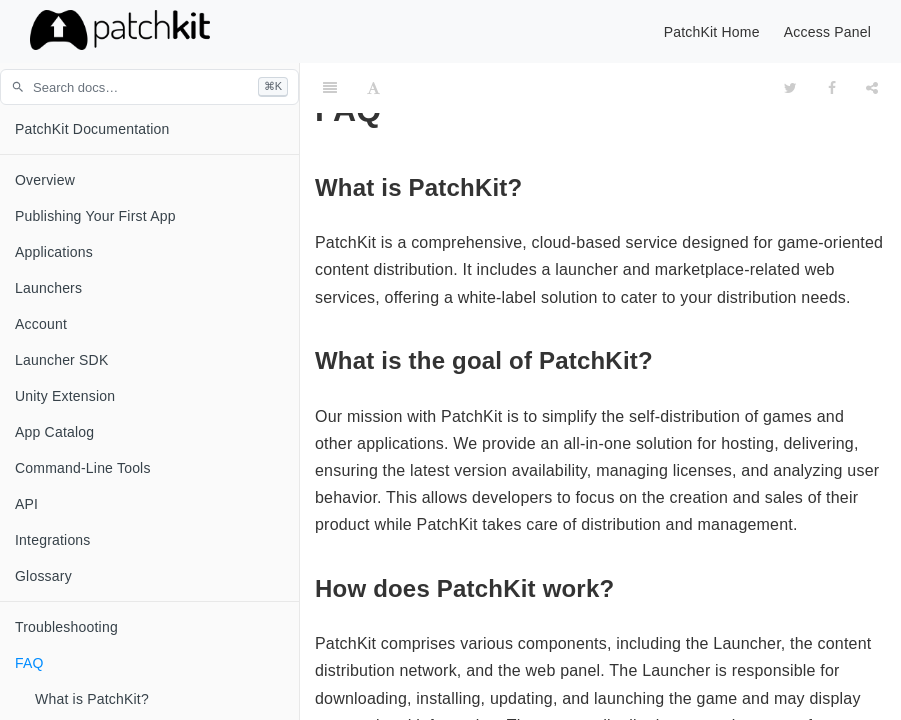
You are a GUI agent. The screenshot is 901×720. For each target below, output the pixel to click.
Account (41, 324)
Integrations (53, 540)
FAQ (29, 663)
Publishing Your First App (95, 216)
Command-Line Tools (83, 468)
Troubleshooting (66, 627)
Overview (45, 180)
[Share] (872, 88)
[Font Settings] (373, 88)
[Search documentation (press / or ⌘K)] (149, 87)
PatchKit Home (712, 32)
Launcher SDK (61, 360)
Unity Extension (65, 396)
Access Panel (827, 32)
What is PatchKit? (92, 699)
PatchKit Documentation (92, 129)
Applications (54, 252)
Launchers (48, 288)
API (26, 504)
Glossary (43, 576)
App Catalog (54, 432)
